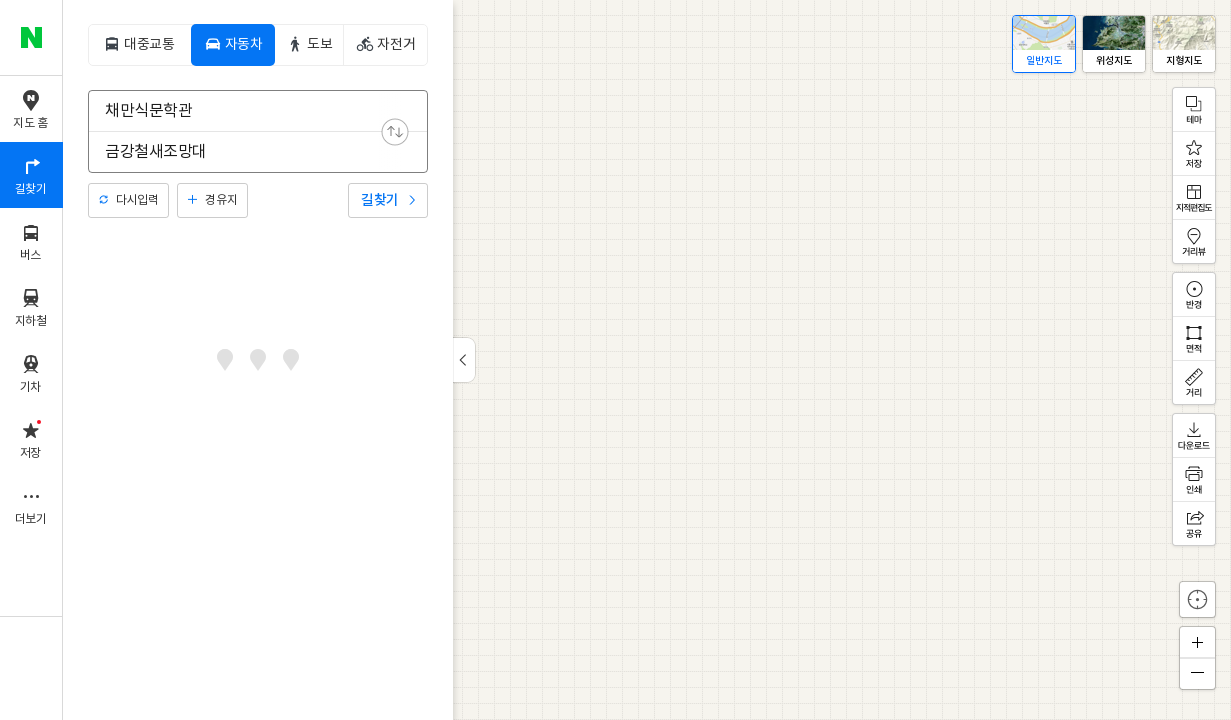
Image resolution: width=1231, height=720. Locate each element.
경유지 (221, 200)
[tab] (139, 45)
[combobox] (245, 111)
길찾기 (380, 200)
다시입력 (137, 200)
